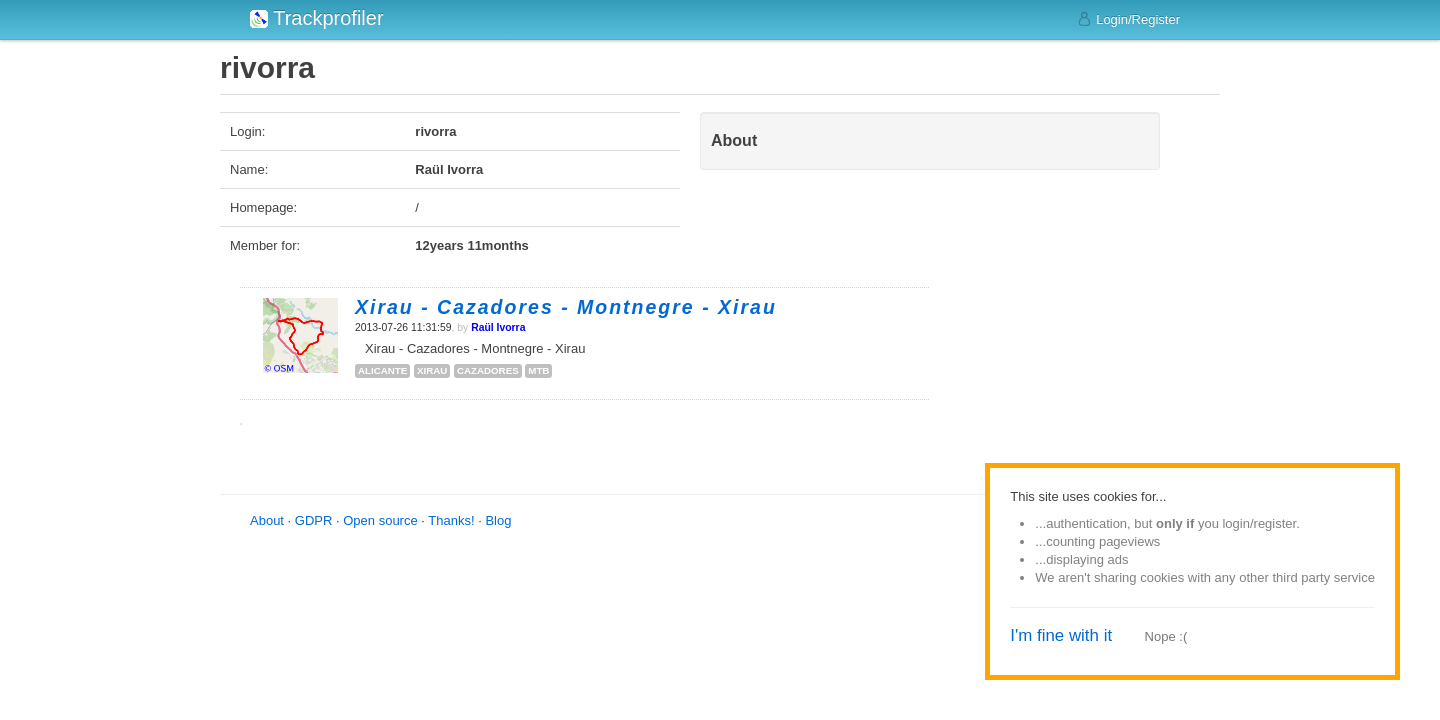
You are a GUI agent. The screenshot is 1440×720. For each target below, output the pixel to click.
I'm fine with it (1061, 635)
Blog (498, 520)
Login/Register (1128, 19)
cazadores (488, 370)
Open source (380, 520)
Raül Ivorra (498, 327)
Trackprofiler (317, 18)
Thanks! (451, 520)
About (267, 520)
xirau (432, 370)
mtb (538, 370)
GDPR (314, 520)
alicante (382, 370)
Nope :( (1166, 636)
